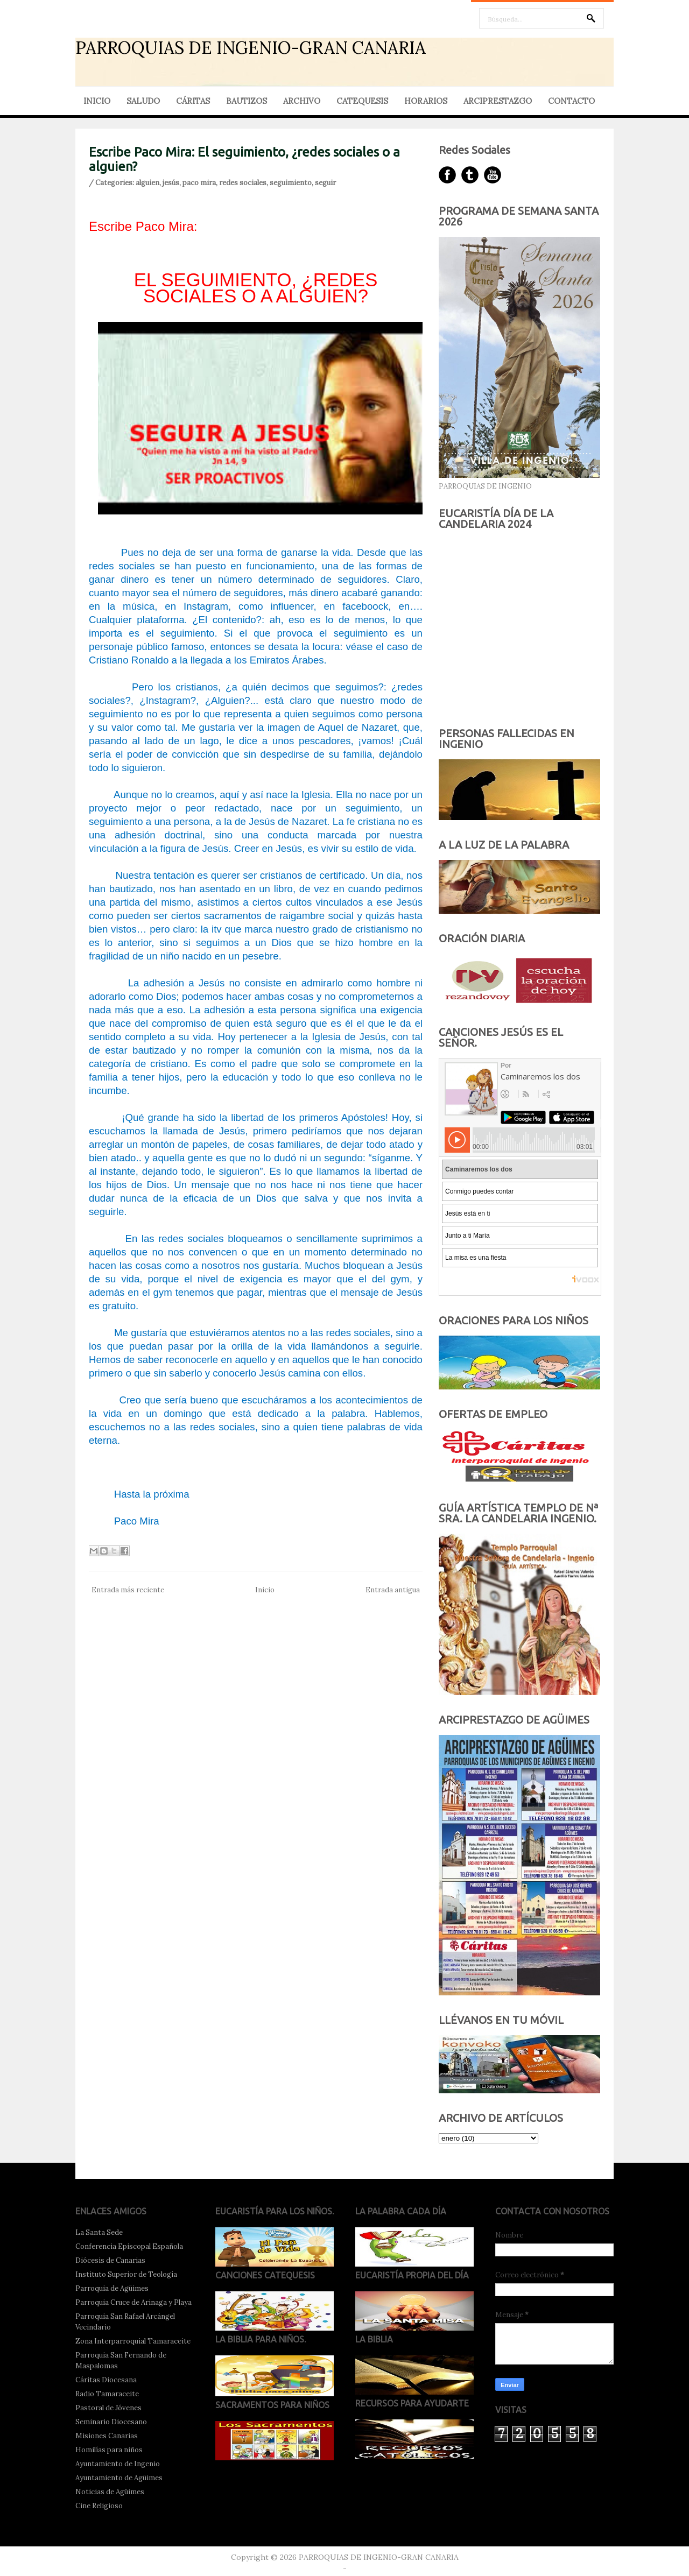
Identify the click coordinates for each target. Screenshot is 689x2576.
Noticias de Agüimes (109, 2491)
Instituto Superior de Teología (126, 2274)
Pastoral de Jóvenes (108, 2407)
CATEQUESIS (362, 101)
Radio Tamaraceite (107, 2393)
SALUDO (143, 101)
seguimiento (291, 182)
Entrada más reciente (128, 1589)
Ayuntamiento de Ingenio (117, 2463)
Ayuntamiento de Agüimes (119, 2477)
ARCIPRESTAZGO (497, 101)
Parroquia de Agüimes (112, 2288)
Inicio (265, 1589)
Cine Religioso (99, 2505)
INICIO (96, 101)
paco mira (199, 182)
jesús (171, 182)
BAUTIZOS (246, 101)
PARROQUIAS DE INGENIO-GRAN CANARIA (250, 48)
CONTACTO (571, 101)
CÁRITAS (193, 101)
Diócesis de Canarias (110, 2260)
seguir (325, 182)
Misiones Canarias (106, 2435)
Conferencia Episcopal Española (129, 2246)
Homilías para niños (109, 2449)
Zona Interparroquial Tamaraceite (133, 2341)
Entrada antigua (392, 1589)
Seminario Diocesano (111, 2421)
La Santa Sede (99, 2232)
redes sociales (242, 182)
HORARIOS (425, 101)
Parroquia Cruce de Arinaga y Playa (133, 2302)
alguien (147, 182)
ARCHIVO (301, 101)
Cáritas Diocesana (106, 2379)
